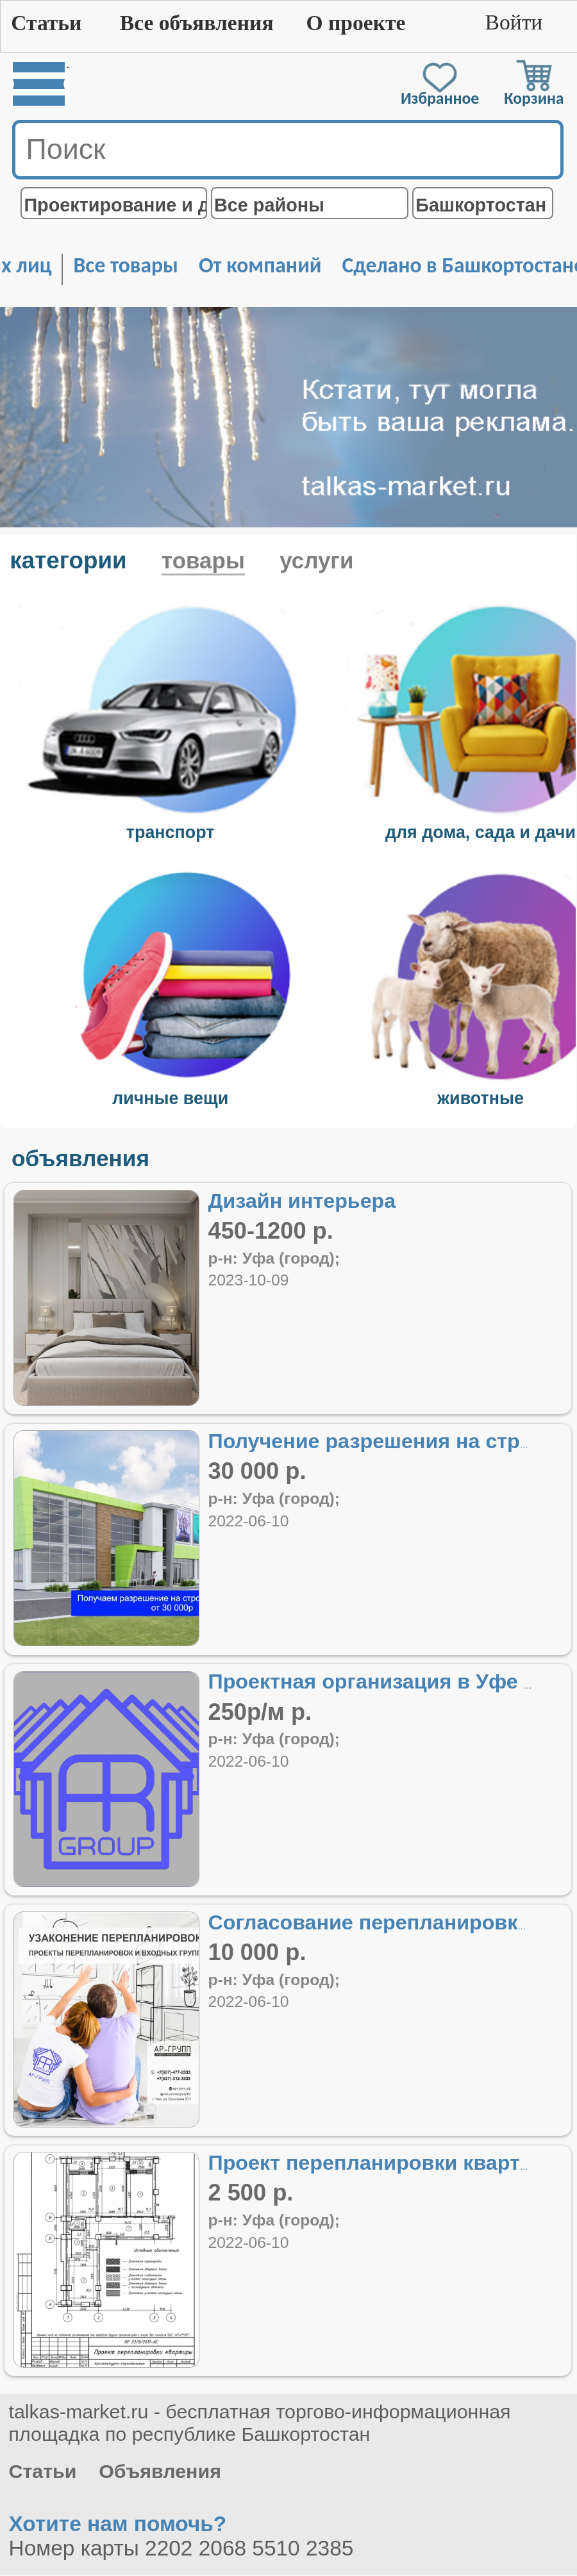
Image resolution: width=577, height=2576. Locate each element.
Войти (513, 22)
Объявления (160, 2471)
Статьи (46, 23)
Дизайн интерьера (302, 1200)
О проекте (355, 23)
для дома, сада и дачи (480, 832)
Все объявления (197, 23)
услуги (316, 560)
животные (480, 1098)
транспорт (170, 832)
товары (203, 560)
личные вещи (170, 1098)
